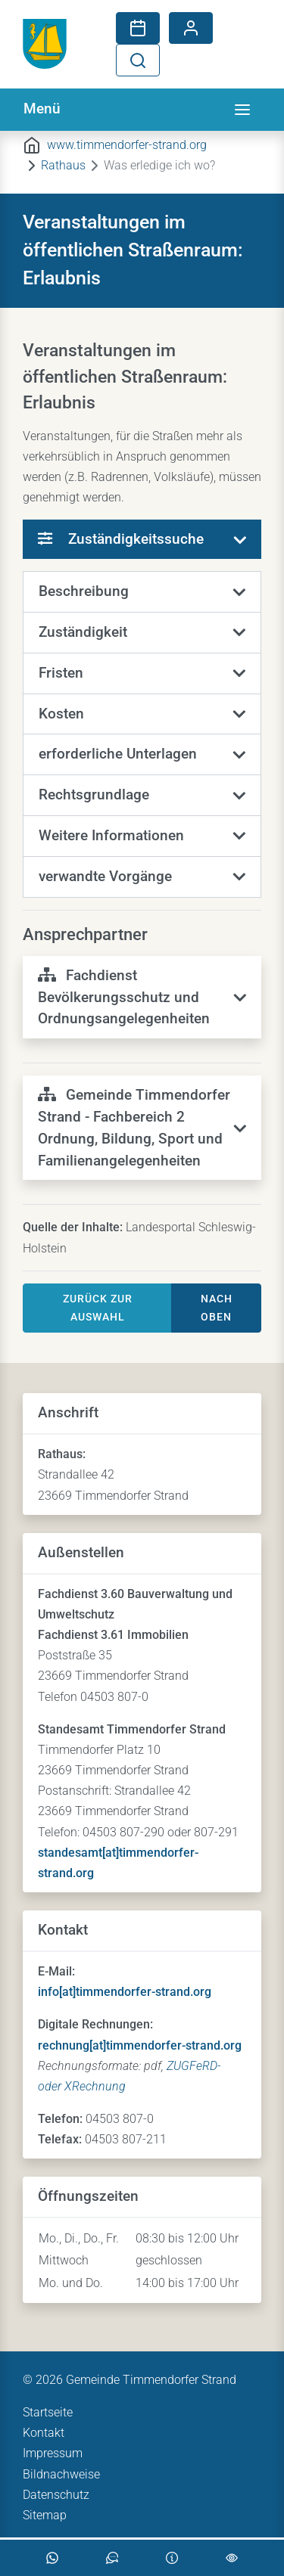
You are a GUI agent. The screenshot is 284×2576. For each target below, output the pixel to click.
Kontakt (43, 2432)
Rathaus (63, 165)
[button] (142, 592)
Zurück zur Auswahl (98, 1308)
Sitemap (45, 2515)
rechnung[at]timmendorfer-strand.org (140, 2045)
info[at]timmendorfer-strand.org (124, 1992)
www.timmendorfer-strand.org (127, 145)
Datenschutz (56, 2495)
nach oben (217, 1308)
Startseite (48, 2412)
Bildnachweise (61, 2474)
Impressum (53, 2453)
